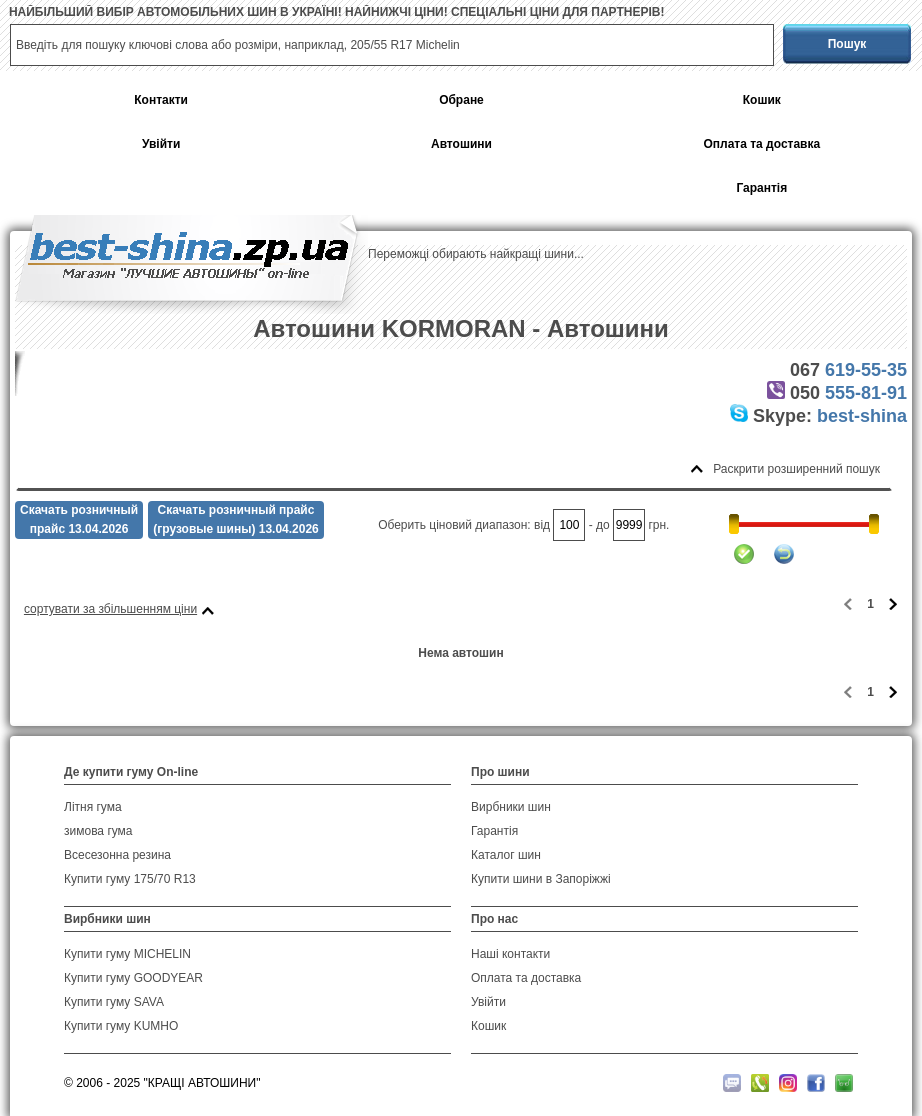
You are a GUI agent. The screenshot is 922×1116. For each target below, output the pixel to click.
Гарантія (761, 188)
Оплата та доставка (761, 144)
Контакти (161, 100)
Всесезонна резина (117, 855)
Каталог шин (506, 855)
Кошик (762, 100)
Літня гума (93, 807)
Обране (461, 100)
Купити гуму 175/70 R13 (130, 879)
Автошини (461, 144)
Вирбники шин (511, 807)
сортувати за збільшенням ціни (110, 609)
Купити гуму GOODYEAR (133, 978)
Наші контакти (510, 954)
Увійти (161, 144)
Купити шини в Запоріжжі (541, 879)
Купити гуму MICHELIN (127, 954)
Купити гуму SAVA (114, 1002)
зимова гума (98, 831)
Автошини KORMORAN (389, 328)
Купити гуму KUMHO (121, 1026)
